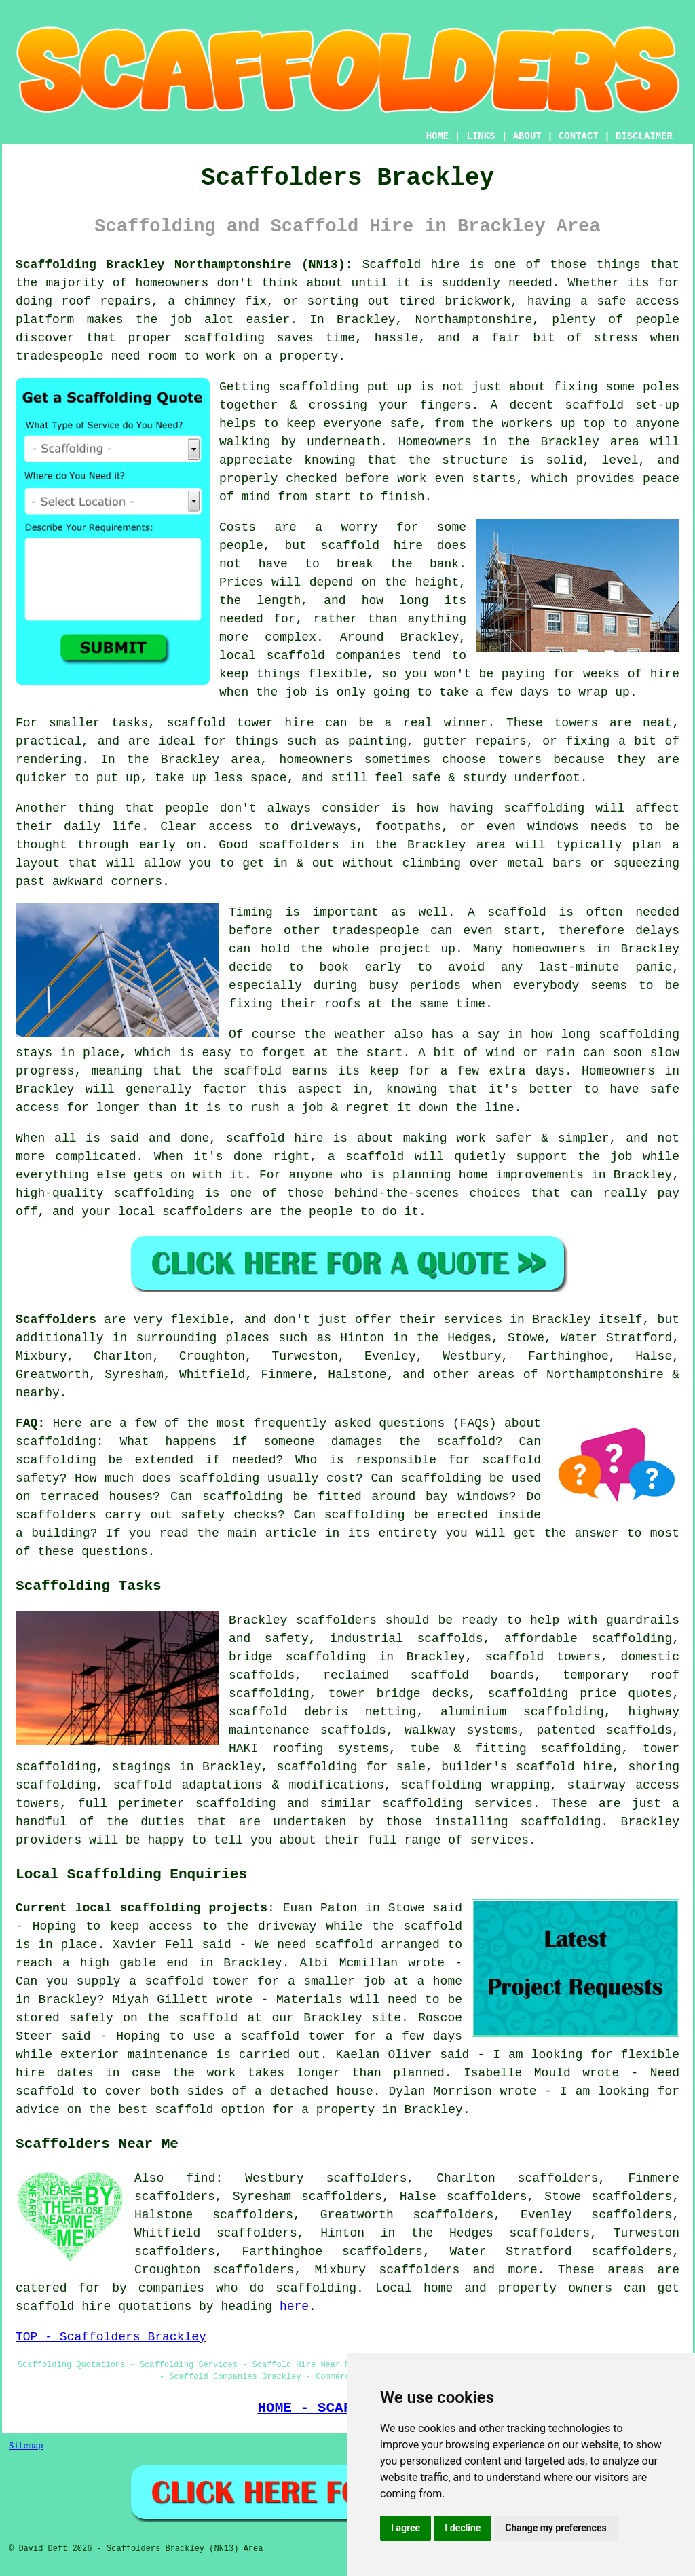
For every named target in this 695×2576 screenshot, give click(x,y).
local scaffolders (180, 1211)
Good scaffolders (279, 845)
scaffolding (318, 387)
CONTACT (579, 136)
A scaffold (507, 912)
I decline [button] (463, 2527)
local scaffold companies (310, 655)
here (294, 2306)
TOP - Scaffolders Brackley (111, 2337)
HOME (437, 136)
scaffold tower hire (240, 723)
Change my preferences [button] (555, 2527)
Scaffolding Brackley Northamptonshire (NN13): (184, 265)
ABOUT (527, 136)
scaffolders (336, 1620)
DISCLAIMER (644, 136)
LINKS (480, 136)
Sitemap (26, 2446)
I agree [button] (405, 2527)
